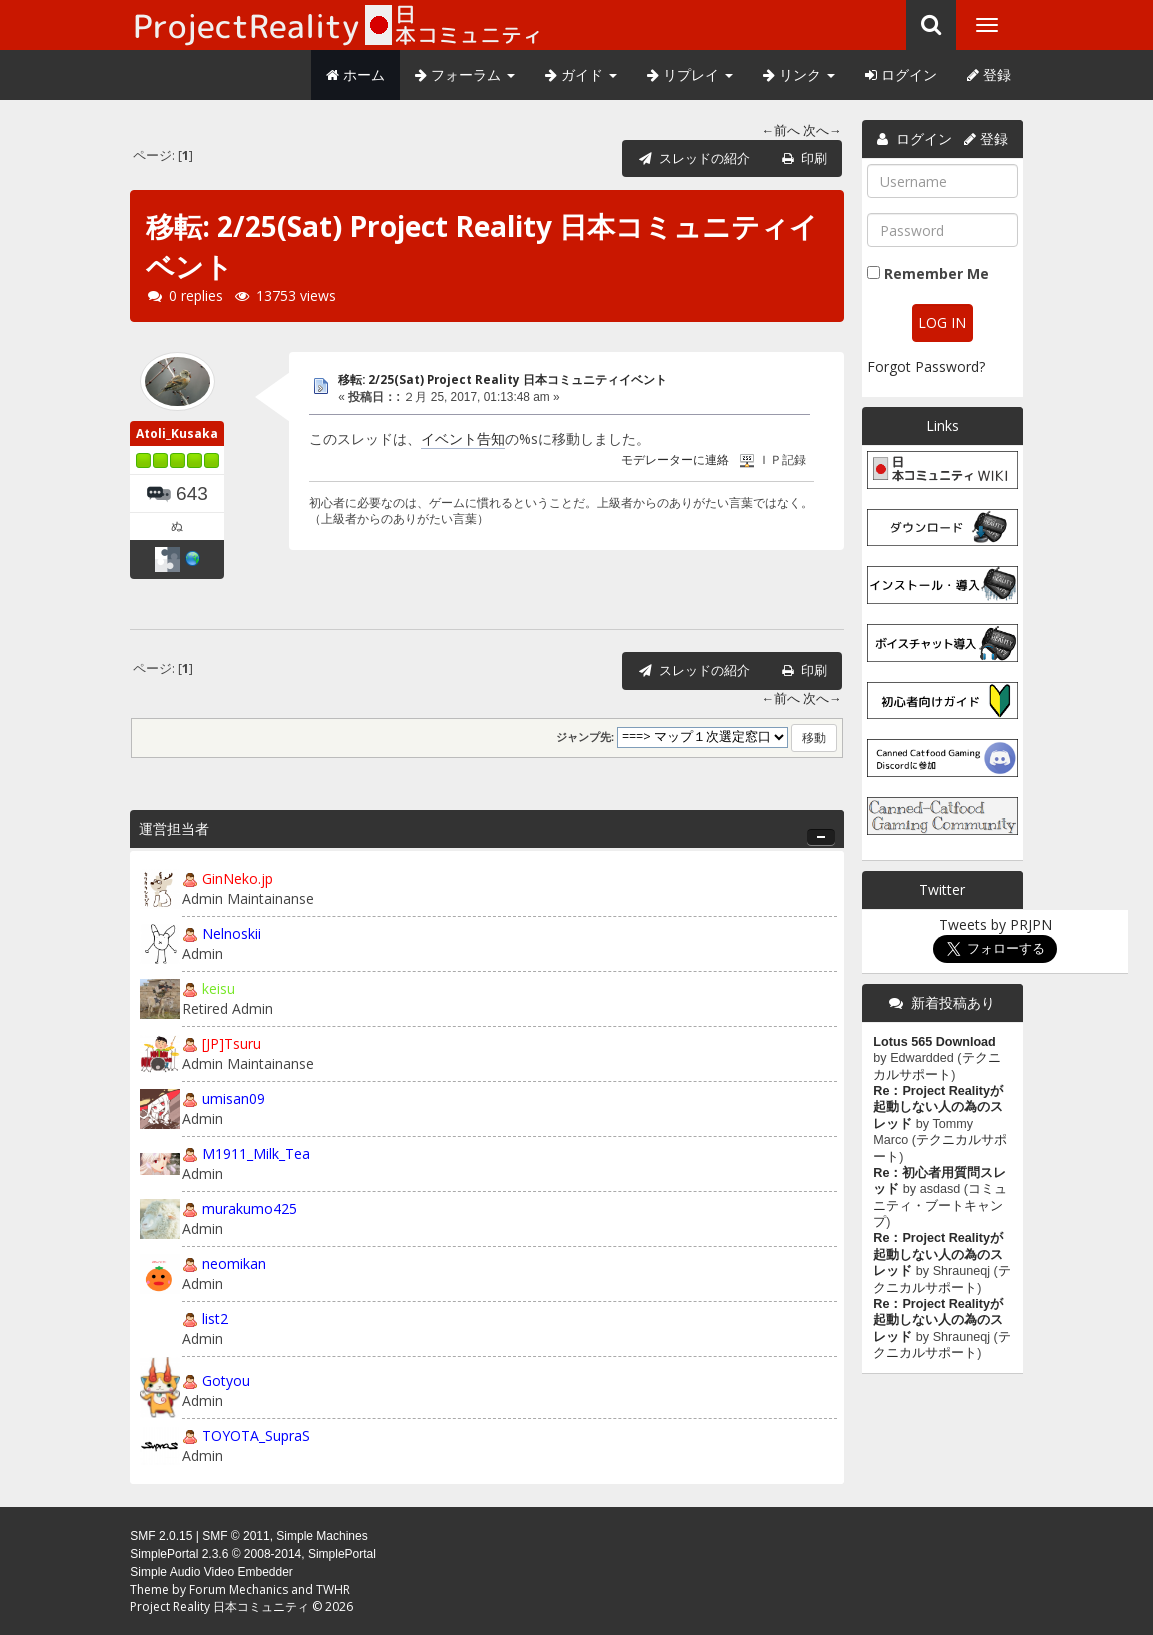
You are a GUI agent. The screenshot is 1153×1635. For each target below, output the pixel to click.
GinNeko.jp (237, 878)
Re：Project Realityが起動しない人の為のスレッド (938, 1107)
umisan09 (233, 1098)
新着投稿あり (953, 1002)
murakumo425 (249, 1208)
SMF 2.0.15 (161, 1536)
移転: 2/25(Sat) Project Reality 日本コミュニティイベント (502, 379)
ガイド (581, 74)
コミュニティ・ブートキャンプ (940, 1205)
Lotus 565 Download (934, 1042)
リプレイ (690, 74)
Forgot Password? (926, 366)
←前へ (781, 130)
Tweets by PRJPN (995, 924)
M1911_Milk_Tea (256, 1153)
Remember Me (936, 273)
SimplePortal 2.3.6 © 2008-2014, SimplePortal (253, 1554)
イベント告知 (463, 438)
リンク (799, 74)
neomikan (234, 1263)
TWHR (333, 1589)
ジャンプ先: (585, 737)
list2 (215, 1318)
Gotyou (226, 1380)
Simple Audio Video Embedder (211, 1572)
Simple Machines (321, 1536)
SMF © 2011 (236, 1536)
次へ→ (822, 130)
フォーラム (465, 74)
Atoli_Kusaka (177, 433)
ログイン (901, 74)
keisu (218, 988)
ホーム (355, 74)
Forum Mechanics (238, 1589)
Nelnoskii (231, 933)
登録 (989, 74)
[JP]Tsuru (231, 1043)
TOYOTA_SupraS (256, 1435)
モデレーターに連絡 (675, 460)
